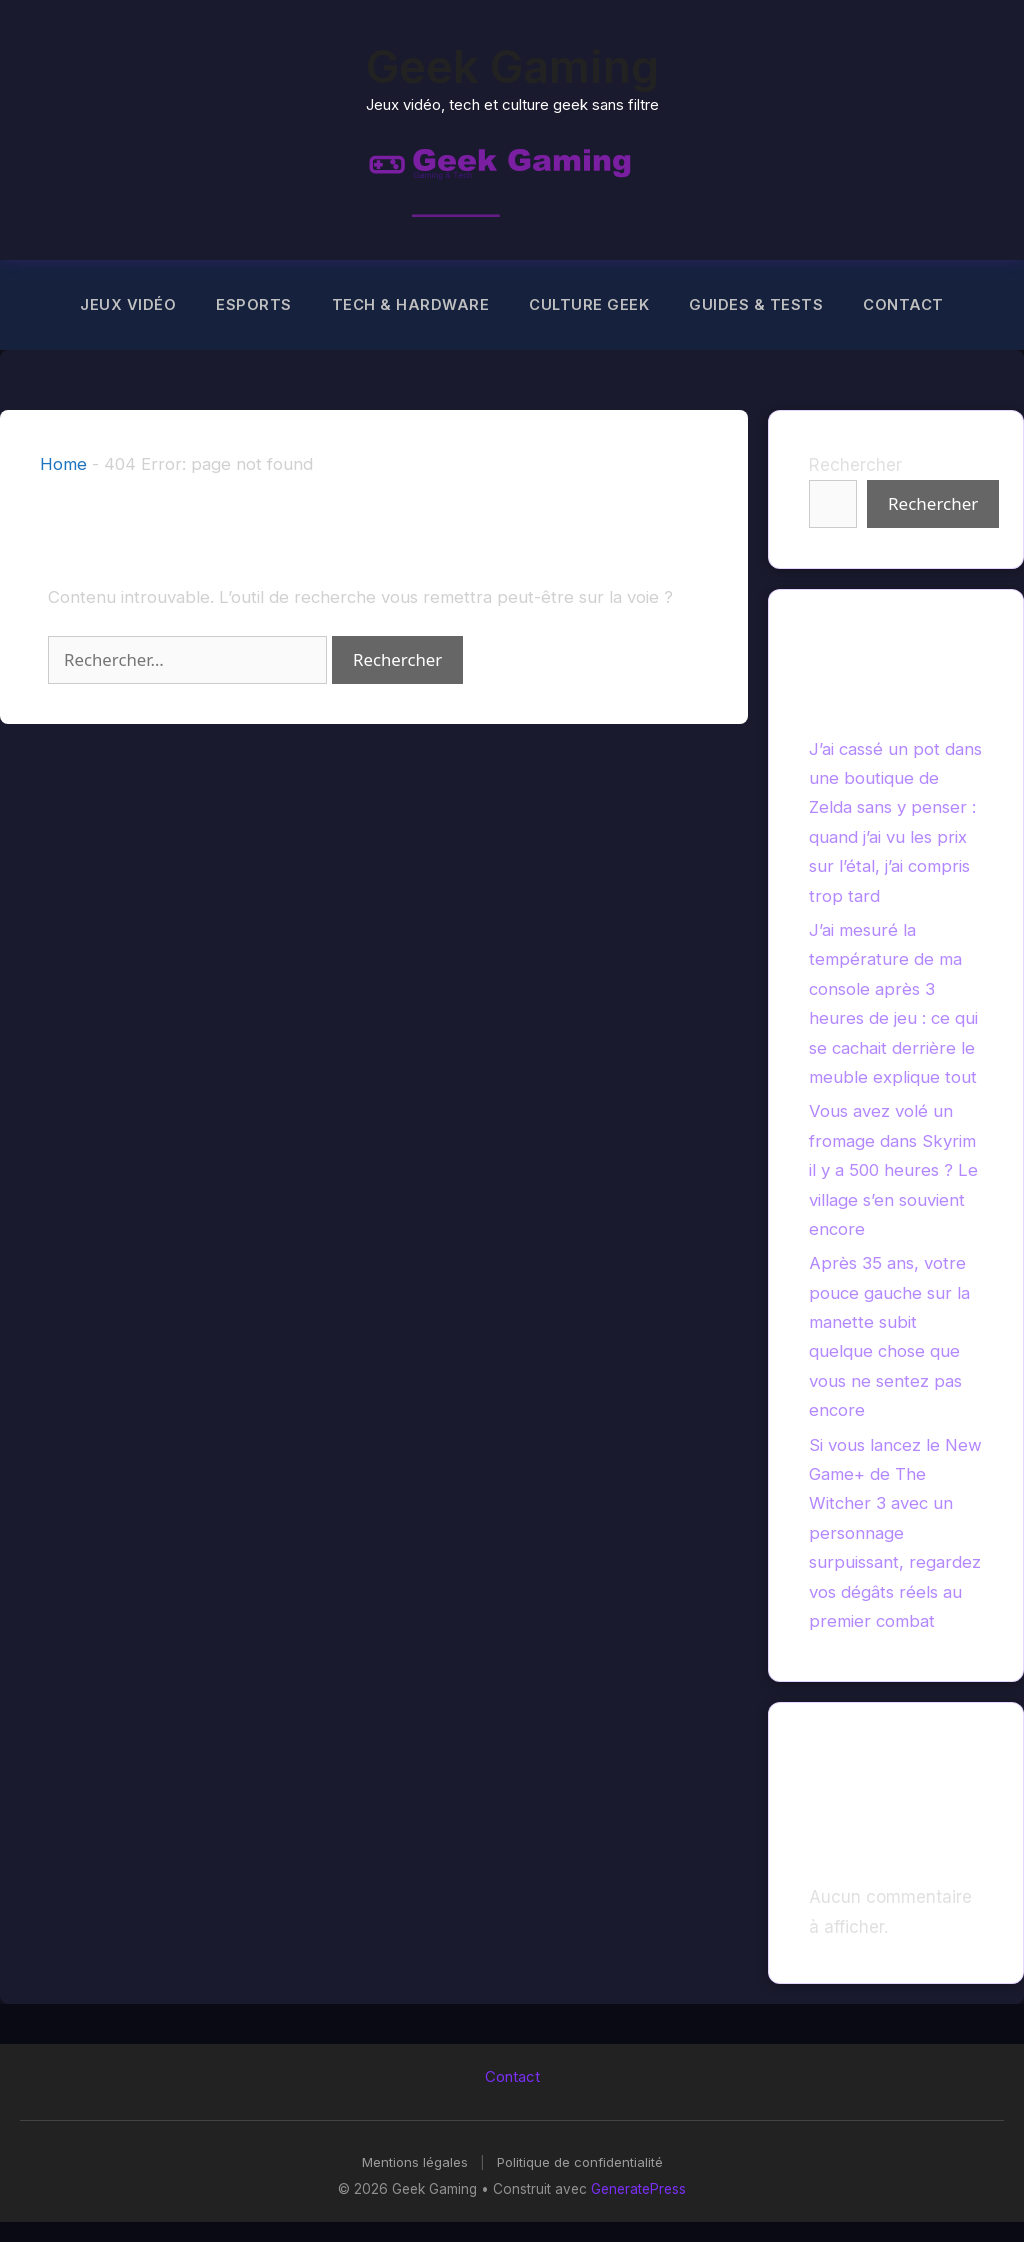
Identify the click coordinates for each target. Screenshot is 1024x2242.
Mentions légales (415, 2162)
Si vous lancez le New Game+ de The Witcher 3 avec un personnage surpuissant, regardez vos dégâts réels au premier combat (895, 1533)
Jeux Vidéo (128, 305)
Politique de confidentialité (580, 2162)
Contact (903, 305)
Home (63, 464)
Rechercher (855, 465)
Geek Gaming (512, 66)
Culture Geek (589, 305)
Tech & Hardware (411, 305)
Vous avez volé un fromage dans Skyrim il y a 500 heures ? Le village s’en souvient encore (893, 1170)
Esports (254, 305)
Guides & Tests (756, 305)
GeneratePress (638, 2189)
